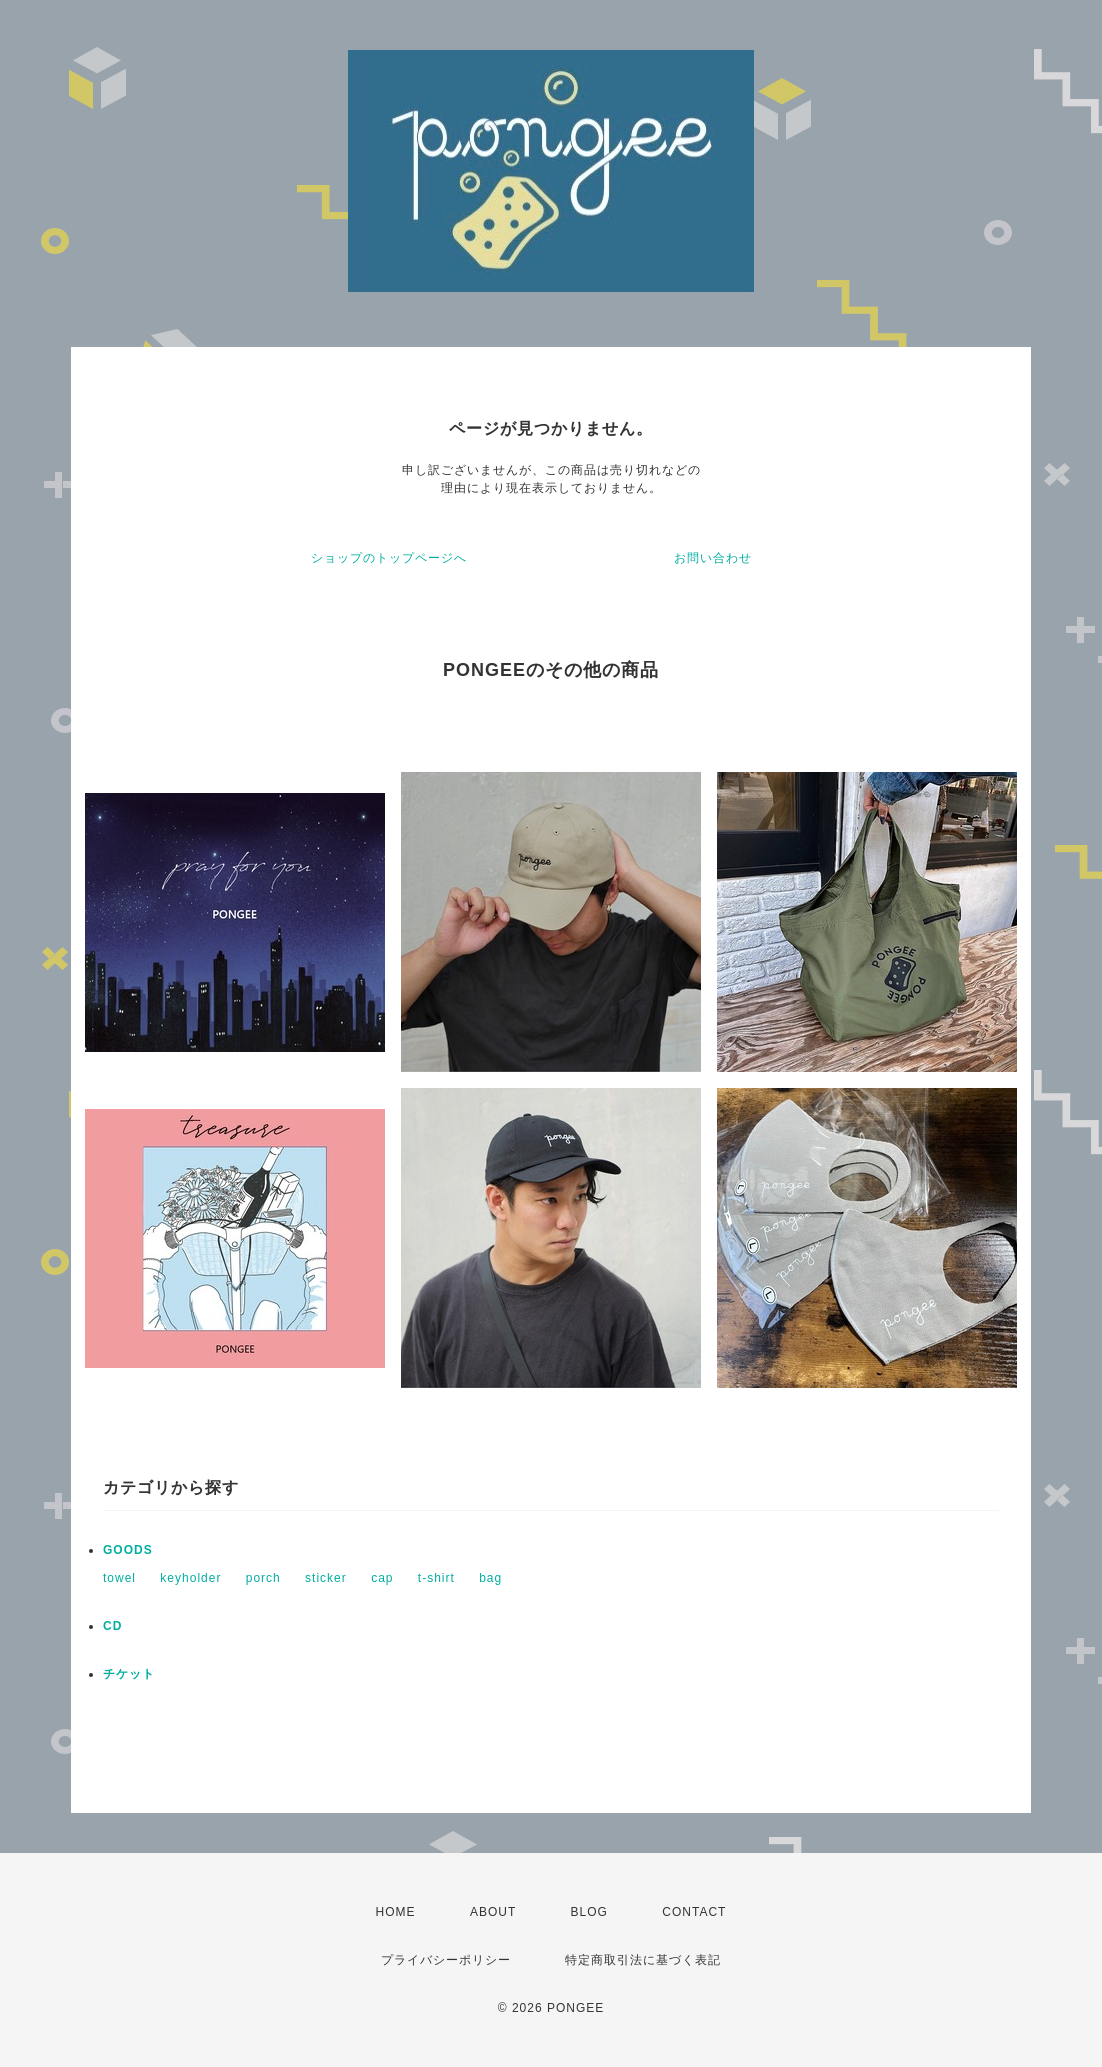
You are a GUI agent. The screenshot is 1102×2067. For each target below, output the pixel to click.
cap (382, 1578)
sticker (326, 1578)
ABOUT (493, 1912)
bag (490, 1578)
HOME (396, 1912)
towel (119, 1578)
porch (263, 1578)
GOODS (128, 1550)
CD (112, 1626)
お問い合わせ (713, 558)
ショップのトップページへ (389, 558)
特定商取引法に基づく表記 (643, 1960)
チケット (129, 1674)
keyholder (190, 1578)
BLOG (589, 1912)
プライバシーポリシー (446, 1960)
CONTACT (694, 1912)
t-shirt (436, 1578)
